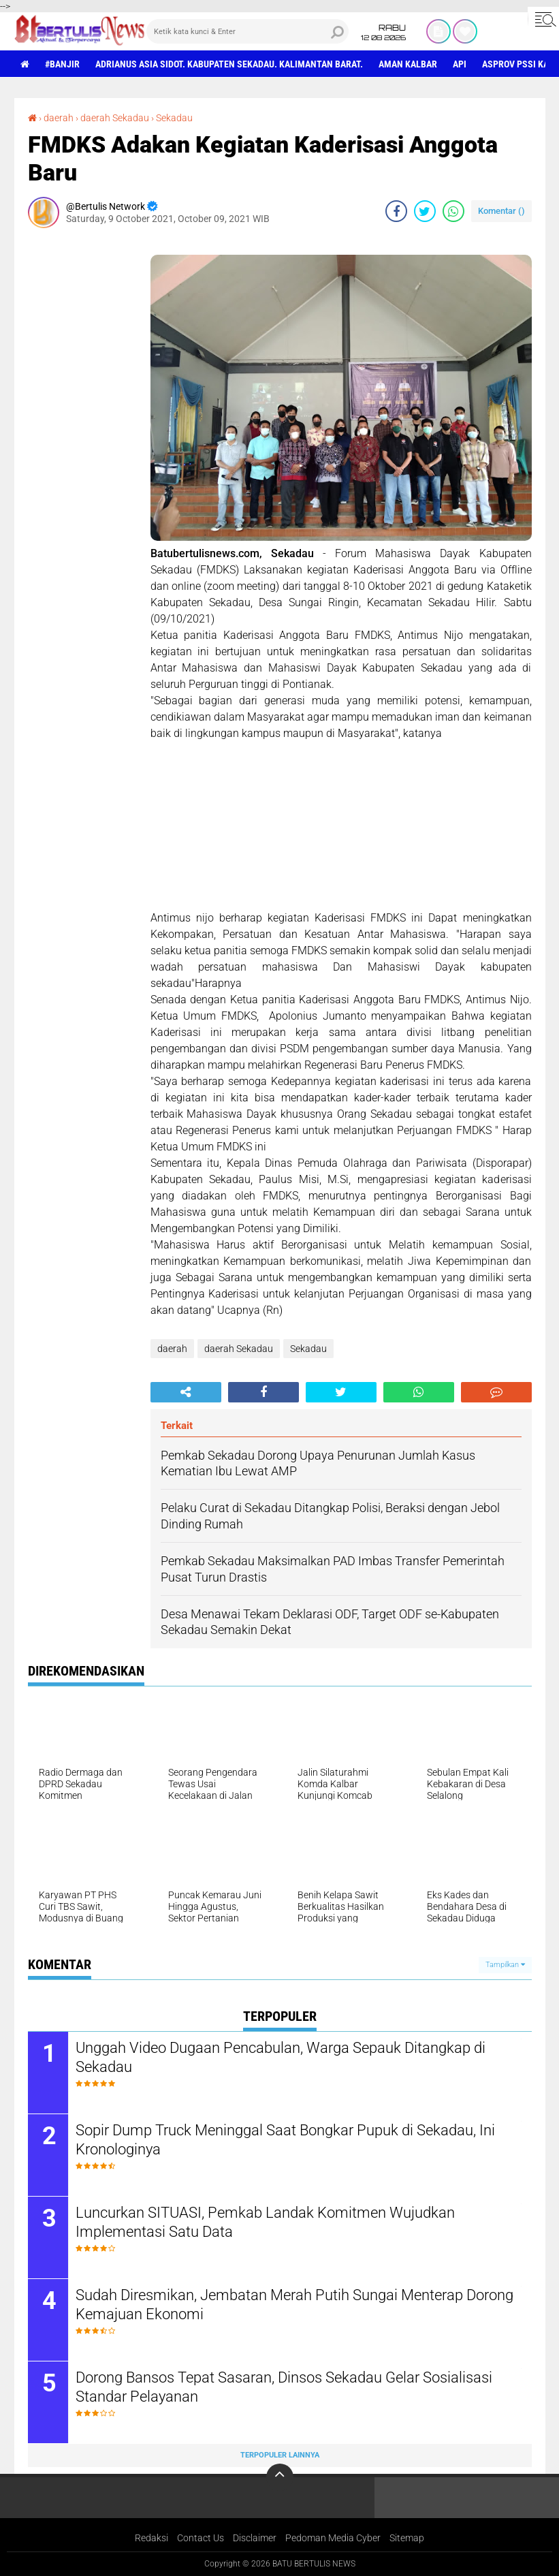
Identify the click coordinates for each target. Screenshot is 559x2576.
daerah (59, 117)
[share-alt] (185, 1392)
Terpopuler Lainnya (279, 2455)
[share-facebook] (396, 211)
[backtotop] (279, 2477)
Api (459, 64)
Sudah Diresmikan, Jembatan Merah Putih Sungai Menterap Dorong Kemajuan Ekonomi (294, 2305)
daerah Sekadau (114, 117)
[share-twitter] (425, 211)
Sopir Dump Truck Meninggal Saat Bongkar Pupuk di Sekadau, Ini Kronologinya (285, 2140)
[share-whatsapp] (453, 211)
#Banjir (62, 64)
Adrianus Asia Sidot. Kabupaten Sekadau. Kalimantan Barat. (229, 64)
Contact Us (200, 2537)
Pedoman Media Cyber (333, 2537)
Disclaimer (254, 2537)
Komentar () (501, 211)
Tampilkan (505, 1964)
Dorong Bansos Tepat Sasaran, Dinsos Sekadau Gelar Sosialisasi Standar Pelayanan (284, 2387)
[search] (247, 31)
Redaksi (151, 2537)
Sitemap (406, 2537)
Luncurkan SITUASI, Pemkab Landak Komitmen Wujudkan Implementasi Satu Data (265, 2222)
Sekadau (174, 117)
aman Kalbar (408, 64)
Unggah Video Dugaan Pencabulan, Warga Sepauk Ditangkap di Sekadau (280, 2057)
